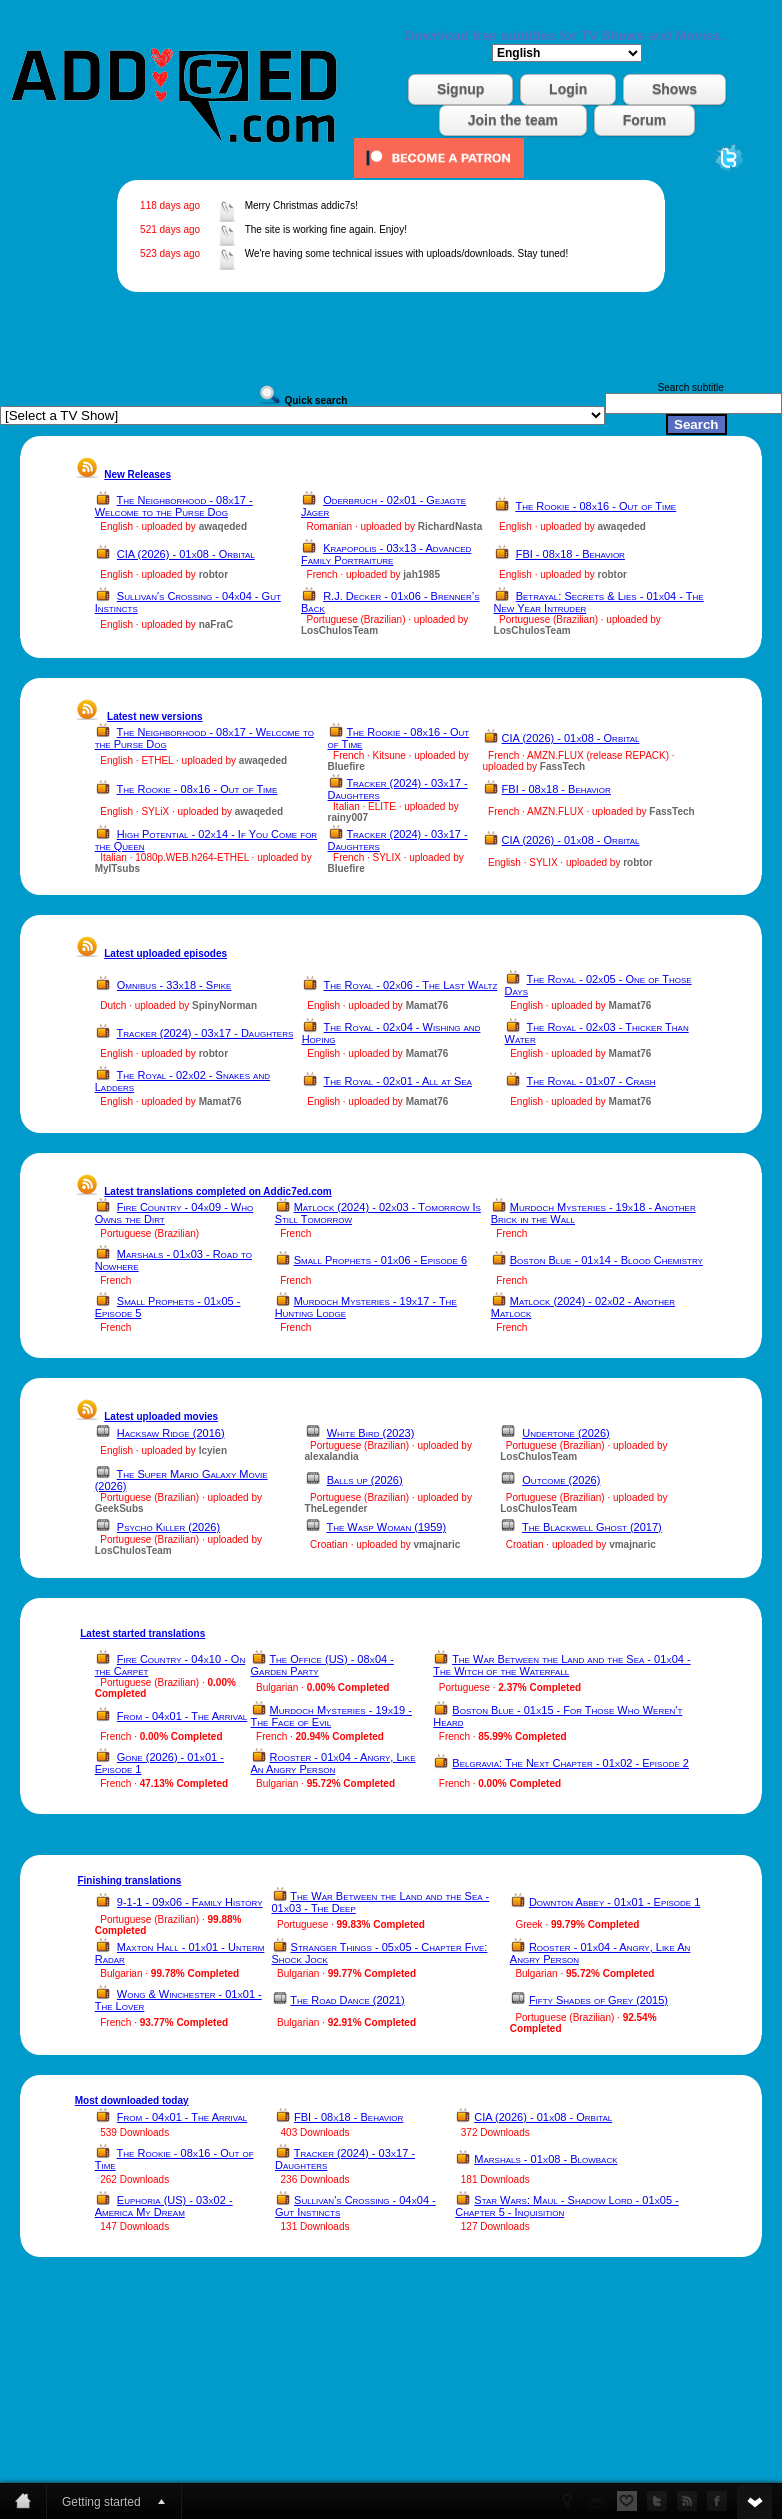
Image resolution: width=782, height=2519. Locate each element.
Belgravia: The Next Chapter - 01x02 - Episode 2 (570, 1763)
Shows (674, 89)
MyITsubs (117, 868)
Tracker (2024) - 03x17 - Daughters (205, 1033)
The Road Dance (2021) (347, 2000)
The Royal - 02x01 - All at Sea (398, 1081)
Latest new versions (155, 716)
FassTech (562, 766)
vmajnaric (437, 1544)
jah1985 (421, 574)
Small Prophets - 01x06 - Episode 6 (380, 1260)
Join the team (513, 120)
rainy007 (348, 817)
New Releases (137, 474)
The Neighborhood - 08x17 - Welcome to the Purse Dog (174, 506)
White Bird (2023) (371, 1433)
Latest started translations (142, 1633)
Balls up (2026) (365, 1480)
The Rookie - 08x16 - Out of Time (595, 506)
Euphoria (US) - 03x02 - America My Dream (164, 2206)
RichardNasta (450, 526)
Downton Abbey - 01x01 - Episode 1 (614, 1902)
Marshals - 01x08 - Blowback (545, 2159)
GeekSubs (119, 1508)
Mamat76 (427, 1005)
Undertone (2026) (565, 1433)
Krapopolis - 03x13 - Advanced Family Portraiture (386, 554)
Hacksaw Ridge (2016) (171, 1433)
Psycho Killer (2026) (168, 1527)
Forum (645, 120)
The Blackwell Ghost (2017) (592, 1527)
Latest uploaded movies (161, 1416)
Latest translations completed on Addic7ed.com (217, 1191)
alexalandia (332, 1456)
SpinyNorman (224, 1005)
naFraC (216, 624)
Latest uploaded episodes (165, 953)
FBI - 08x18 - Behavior (570, 554)
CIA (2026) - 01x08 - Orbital (186, 554)
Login (568, 89)
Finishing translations (129, 1880)
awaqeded (223, 526)
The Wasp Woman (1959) (386, 1527)
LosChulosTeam (339, 630)
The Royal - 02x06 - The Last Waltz (411, 985)
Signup (460, 89)
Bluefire (346, 766)
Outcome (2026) (561, 1480)
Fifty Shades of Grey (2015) (598, 2000)
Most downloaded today (132, 2100)
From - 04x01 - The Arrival (182, 1716)
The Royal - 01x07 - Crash (591, 1081)
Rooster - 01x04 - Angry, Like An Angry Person (333, 1763)
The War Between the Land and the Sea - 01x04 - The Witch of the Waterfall (561, 1665)
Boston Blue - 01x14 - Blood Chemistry (606, 1260)
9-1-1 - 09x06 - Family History (190, 1902)
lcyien (213, 1450)
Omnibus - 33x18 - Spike (174, 985)
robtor (213, 574)
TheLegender (336, 1508)
